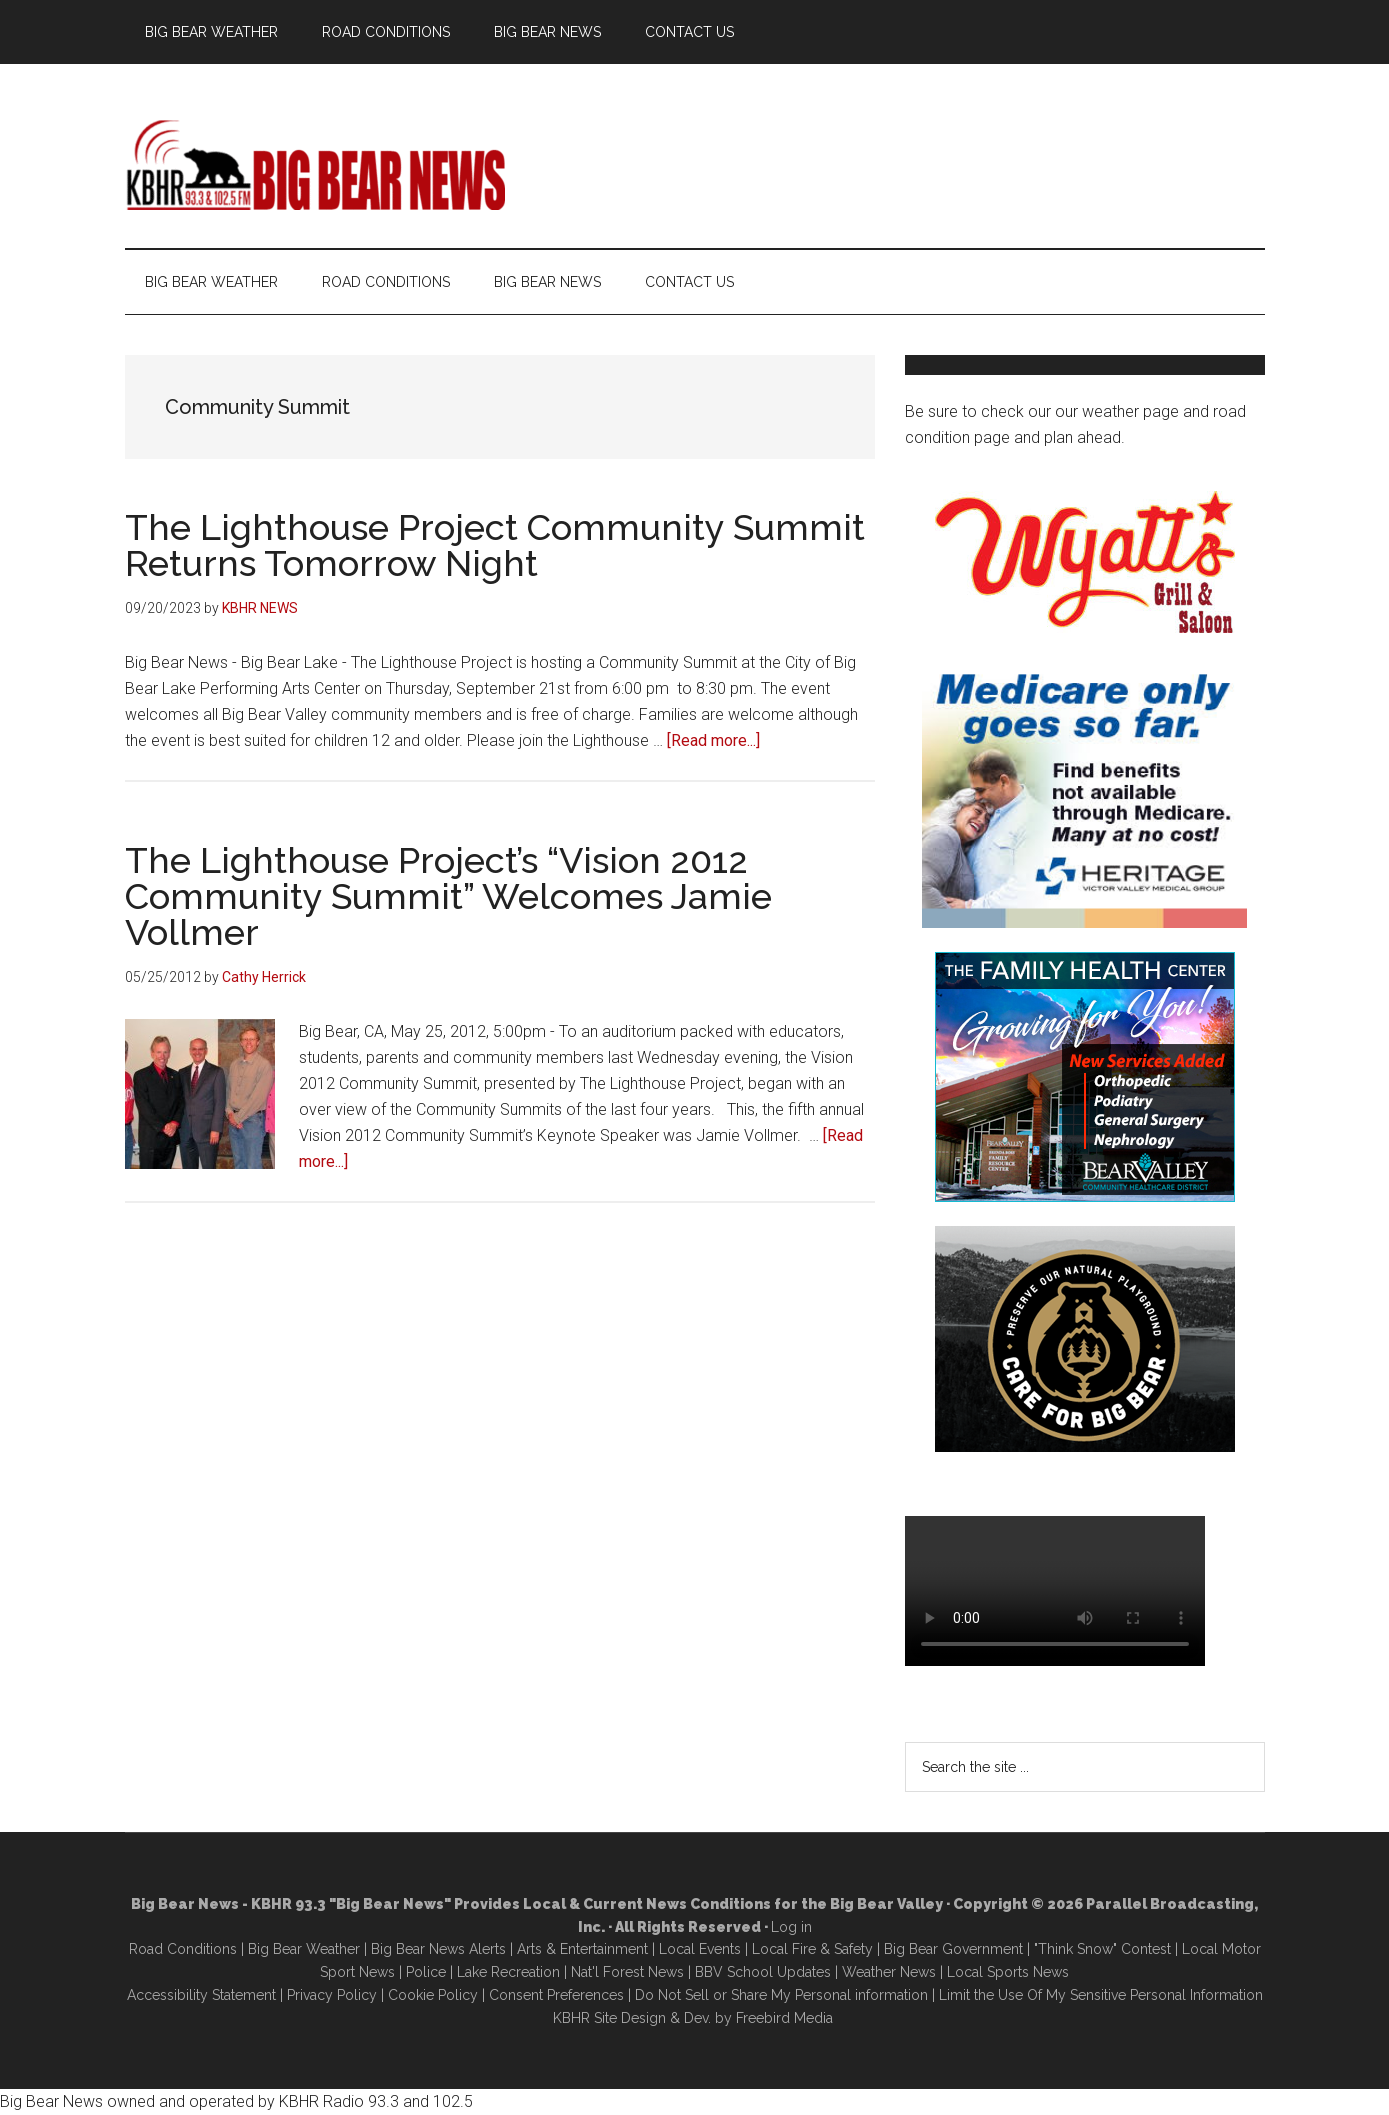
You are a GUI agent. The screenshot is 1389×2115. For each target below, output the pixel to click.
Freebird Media (784, 2018)
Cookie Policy (433, 1995)
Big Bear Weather (304, 1949)
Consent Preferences (556, 1995)
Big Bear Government (953, 1949)
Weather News (889, 1972)
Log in (791, 1927)
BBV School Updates (763, 1972)
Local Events (700, 1949)
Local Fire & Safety (812, 1949)
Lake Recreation (508, 1972)
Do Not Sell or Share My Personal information (781, 1995)
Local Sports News (1008, 1972)
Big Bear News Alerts (438, 1949)
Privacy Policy (332, 1995)
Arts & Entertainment (582, 1949)
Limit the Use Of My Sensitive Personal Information (1101, 1995)
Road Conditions (183, 1949)
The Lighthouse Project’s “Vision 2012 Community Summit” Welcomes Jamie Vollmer (448, 896)
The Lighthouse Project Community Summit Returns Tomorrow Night (495, 545)
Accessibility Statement (201, 1995)
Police (426, 1972)
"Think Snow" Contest (1102, 1949)
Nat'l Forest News (627, 1972)
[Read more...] (713, 740)
